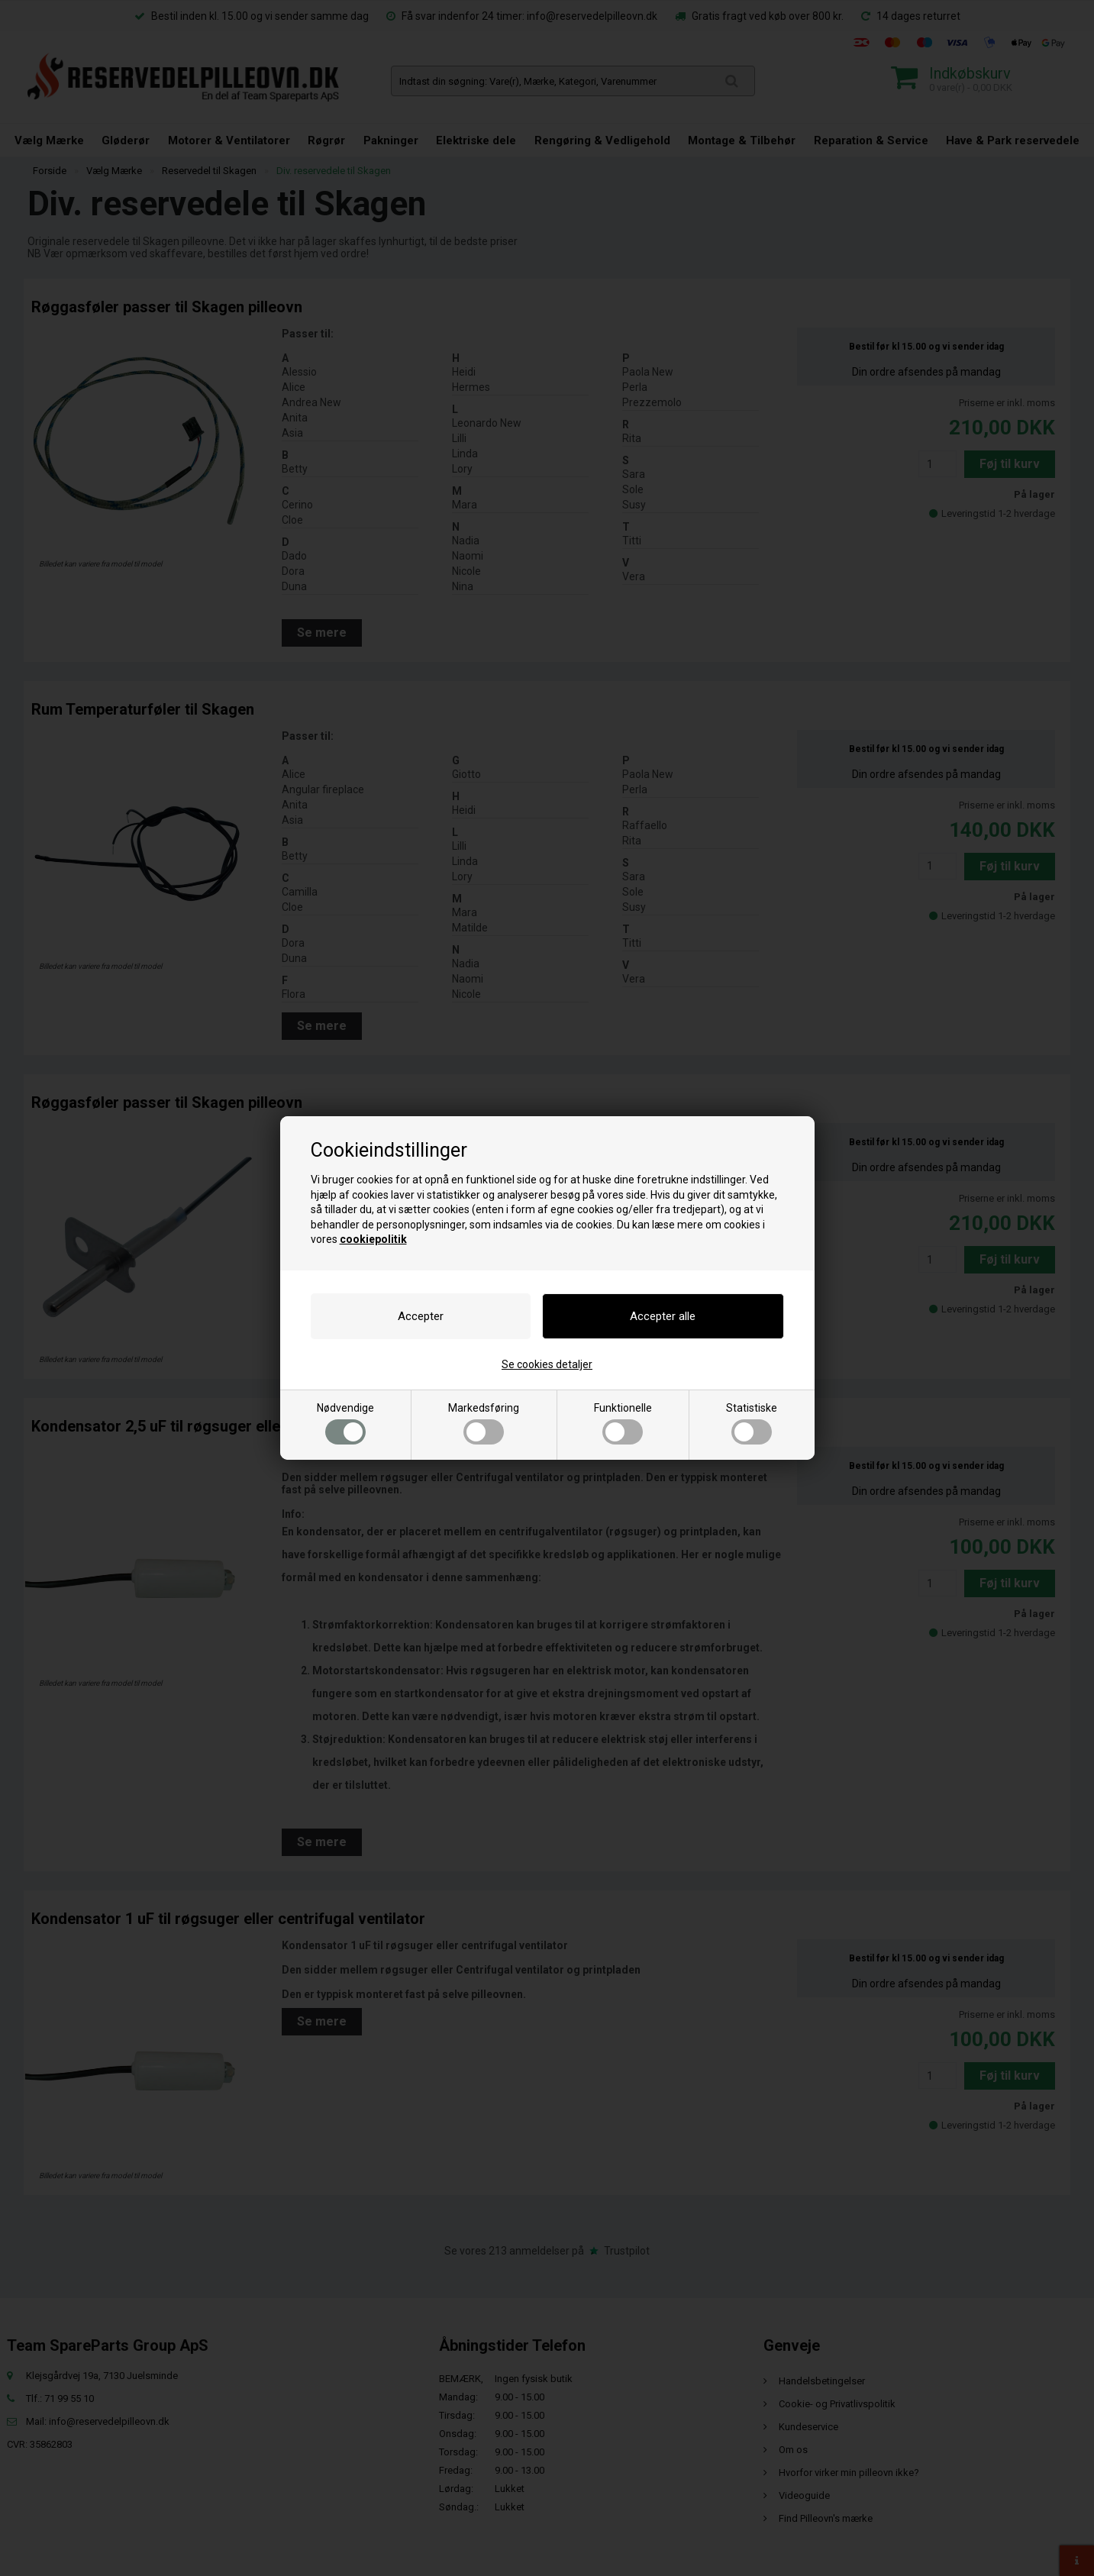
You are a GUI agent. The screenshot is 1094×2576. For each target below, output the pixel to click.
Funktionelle (623, 1423)
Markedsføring (483, 1423)
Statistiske (751, 1423)
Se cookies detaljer (547, 1364)
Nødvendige (345, 1423)
